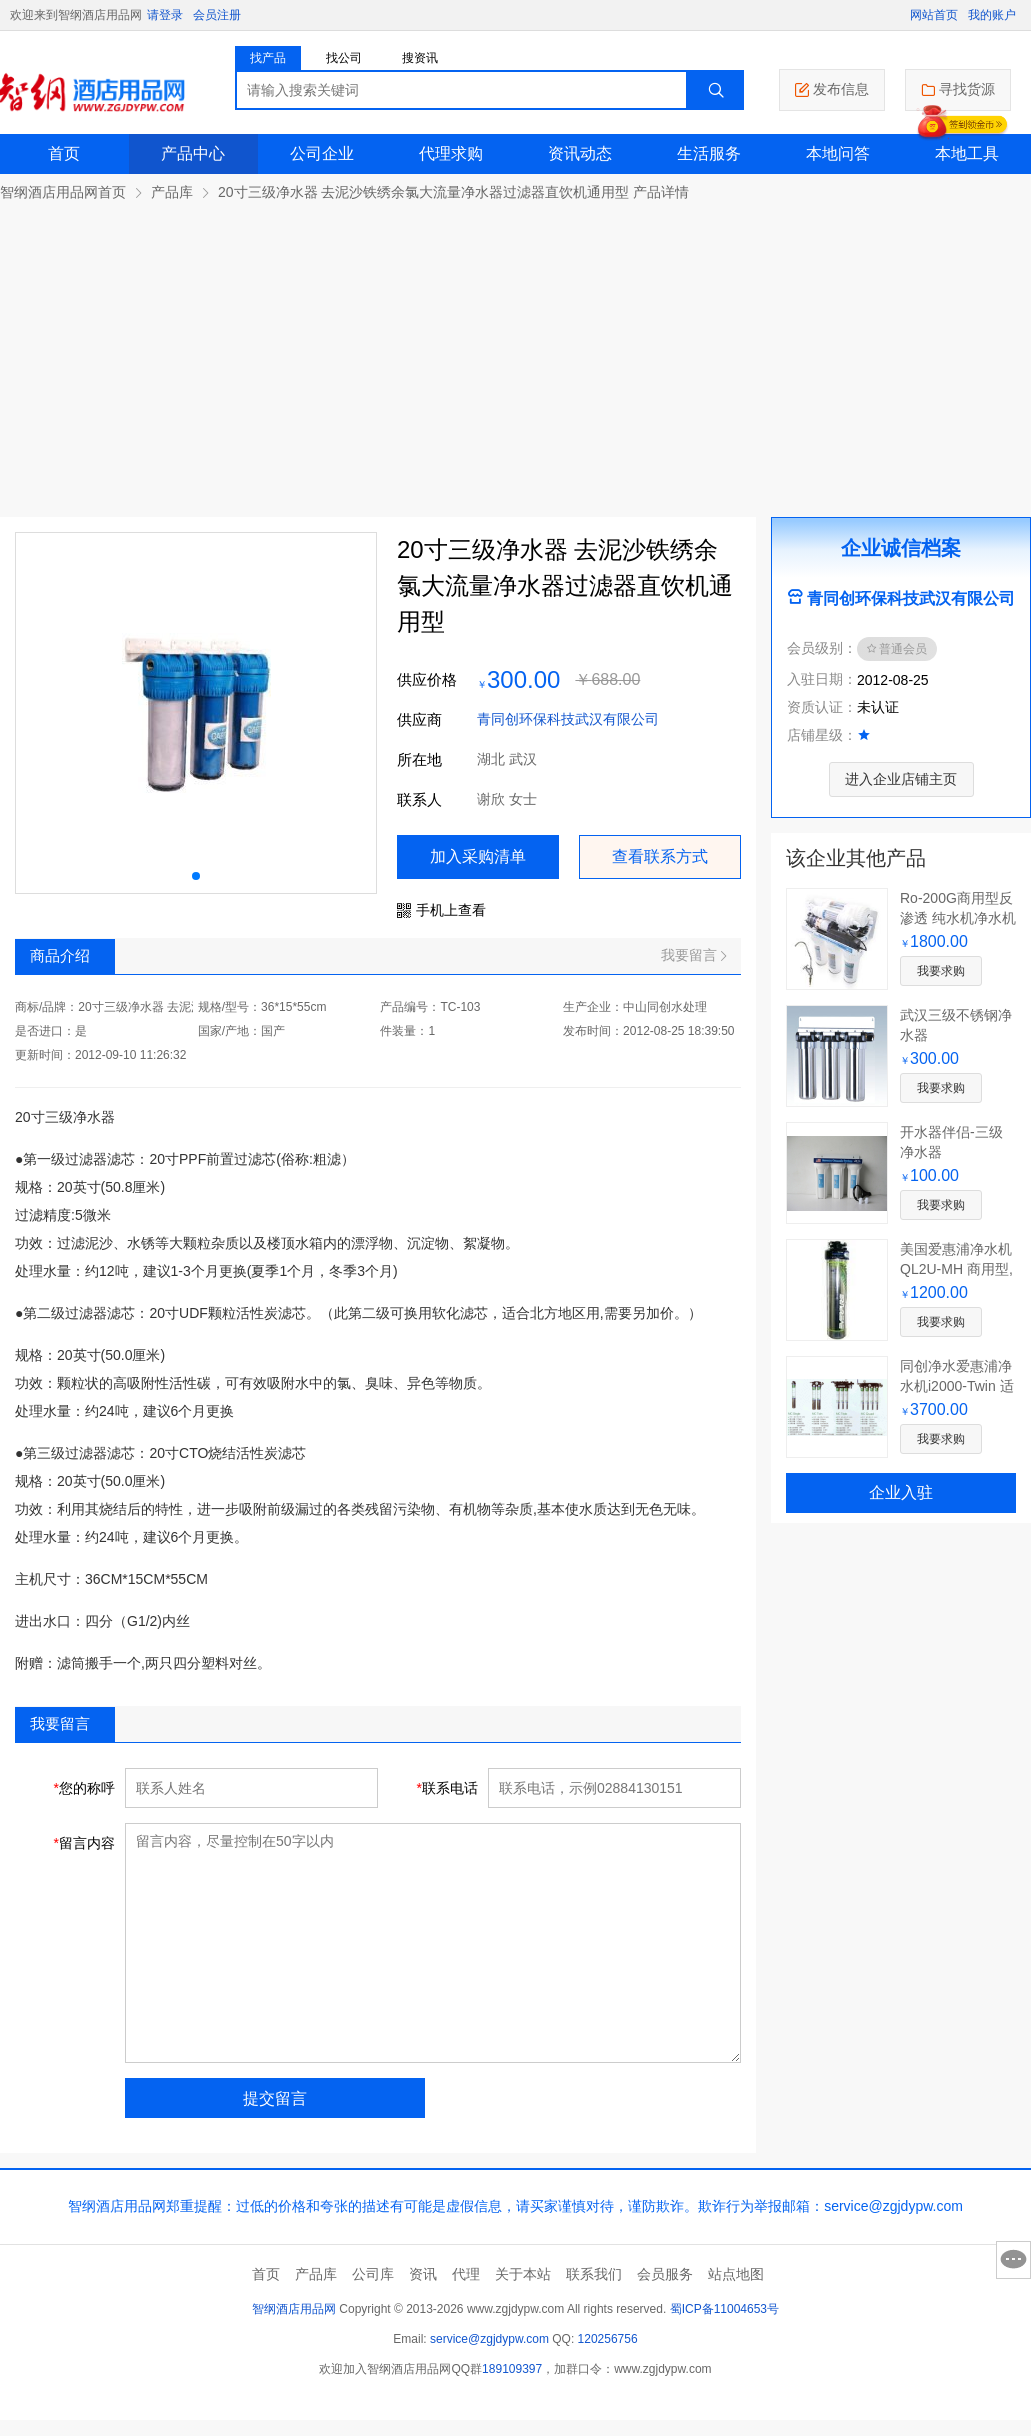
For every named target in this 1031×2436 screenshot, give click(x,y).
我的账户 (992, 15)
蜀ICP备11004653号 (724, 2309)
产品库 (172, 192)
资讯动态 (580, 153)
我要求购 (941, 971)
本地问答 (838, 153)
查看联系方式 (660, 856)
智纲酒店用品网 (294, 2309)
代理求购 (451, 153)
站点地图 (736, 2274)
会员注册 (217, 15)
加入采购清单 (478, 856)
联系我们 (594, 2274)
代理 (466, 2274)
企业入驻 (901, 1492)
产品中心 (193, 153)
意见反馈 (1013, 2260)
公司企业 (322, 153)
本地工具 (967, 153)
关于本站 (523, 2274)
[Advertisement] (515, 352)
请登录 (165, 15)
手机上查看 (441, 910)
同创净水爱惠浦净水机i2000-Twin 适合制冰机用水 (957, 1386)
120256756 (608, 2339)
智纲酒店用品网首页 (63, 192)
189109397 (512, 2369)
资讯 (423, 2274)
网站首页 (934, 15)
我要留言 (693, 955)
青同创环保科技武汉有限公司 (568, 719)
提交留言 (275, 2098)
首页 (64, 153)
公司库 (373, 2274)
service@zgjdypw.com (489, 2339)
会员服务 (665, 2274)
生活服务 (709, 153)
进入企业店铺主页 (901, 779)
